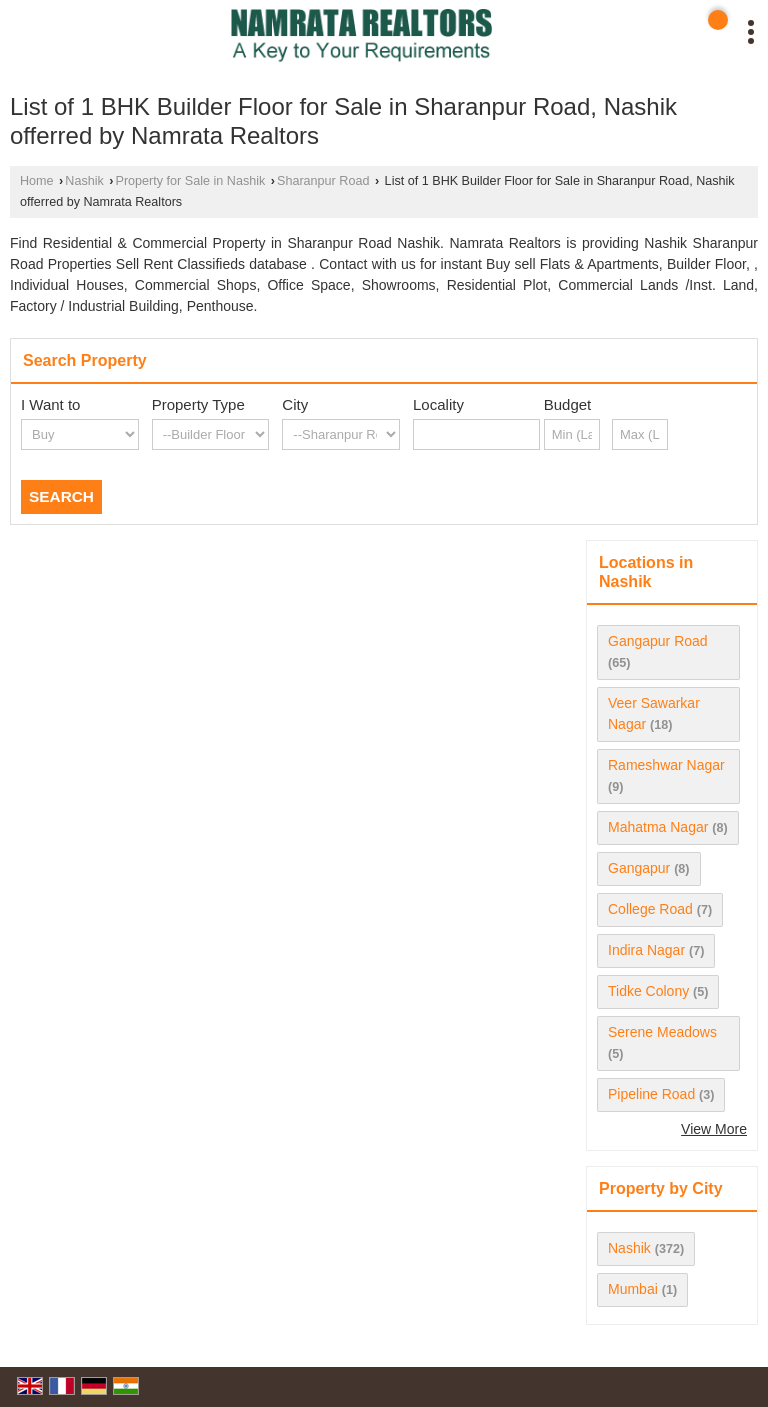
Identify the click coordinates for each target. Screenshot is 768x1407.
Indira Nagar (646, 950)
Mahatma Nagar (658, 827)
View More (714, 1129)
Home (37, 181)
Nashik (84, 181)
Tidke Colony (648, 991)
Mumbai (633, 1289)
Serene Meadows (662, 1032)
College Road (650, 909)
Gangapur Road (658, 641)
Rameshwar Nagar (666, 765)
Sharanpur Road (323, 181)
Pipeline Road (651, 1094)
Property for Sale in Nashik (191, 181)
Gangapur (639, 868)
